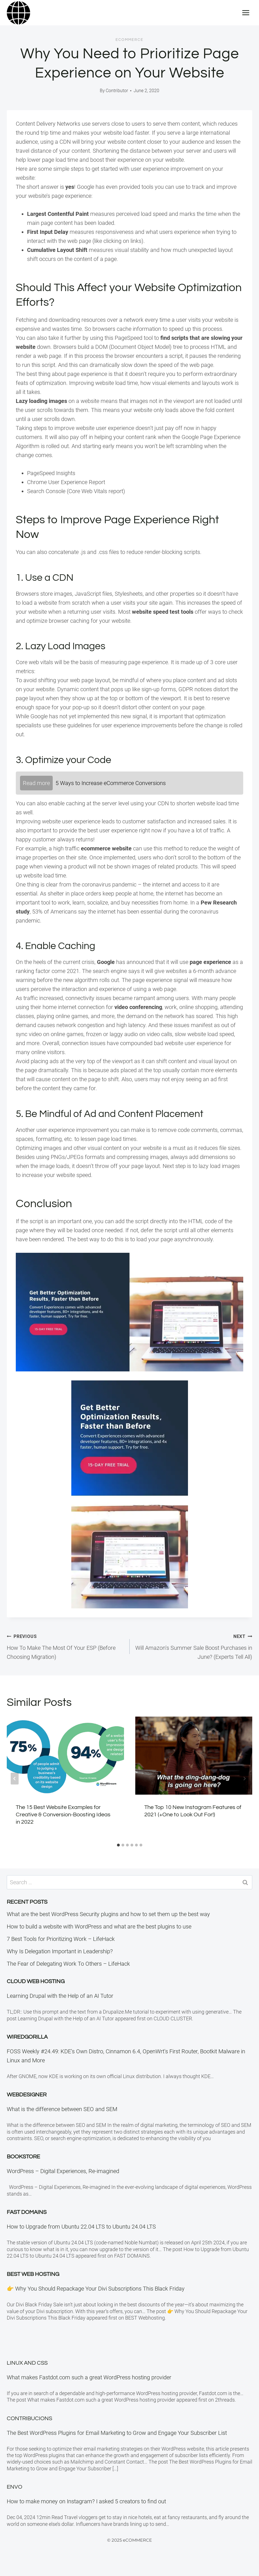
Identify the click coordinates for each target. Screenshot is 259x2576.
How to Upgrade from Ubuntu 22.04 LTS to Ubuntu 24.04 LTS (81, 2226)
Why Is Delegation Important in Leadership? (60, 1951)
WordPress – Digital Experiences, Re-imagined (63, 2171)
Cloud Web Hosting (36, 1981)
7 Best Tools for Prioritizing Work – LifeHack (61, 1939)
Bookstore (23, 2157)
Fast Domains (27, 2212)
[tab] (118, 1845)
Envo (14, 2487)
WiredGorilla (27, 2037)
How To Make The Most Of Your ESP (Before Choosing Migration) (65, 1645)
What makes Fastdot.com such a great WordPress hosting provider (89, 2377)
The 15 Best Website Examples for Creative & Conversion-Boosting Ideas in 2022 (63, 1814)
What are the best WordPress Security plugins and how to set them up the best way (108, 1914)
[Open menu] (245, 12)
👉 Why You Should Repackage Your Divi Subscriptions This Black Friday (96, 2288)
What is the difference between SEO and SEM (62, 2109)
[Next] (244, 1778)
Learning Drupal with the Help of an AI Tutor (60, 1995)
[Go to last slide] (15, 1778)
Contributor (117, 90)
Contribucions (29, 2418)
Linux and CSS (27, 2363)
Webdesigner (27, 2095)
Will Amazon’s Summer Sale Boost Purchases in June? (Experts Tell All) (194, 1645)
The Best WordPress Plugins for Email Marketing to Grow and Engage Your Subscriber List (117, 2432)
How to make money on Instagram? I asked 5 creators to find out (86, 2501)
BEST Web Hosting (33, 2274)
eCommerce (129, 40)
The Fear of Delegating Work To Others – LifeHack (68, 1963)
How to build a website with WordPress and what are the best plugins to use (99, 1926)
